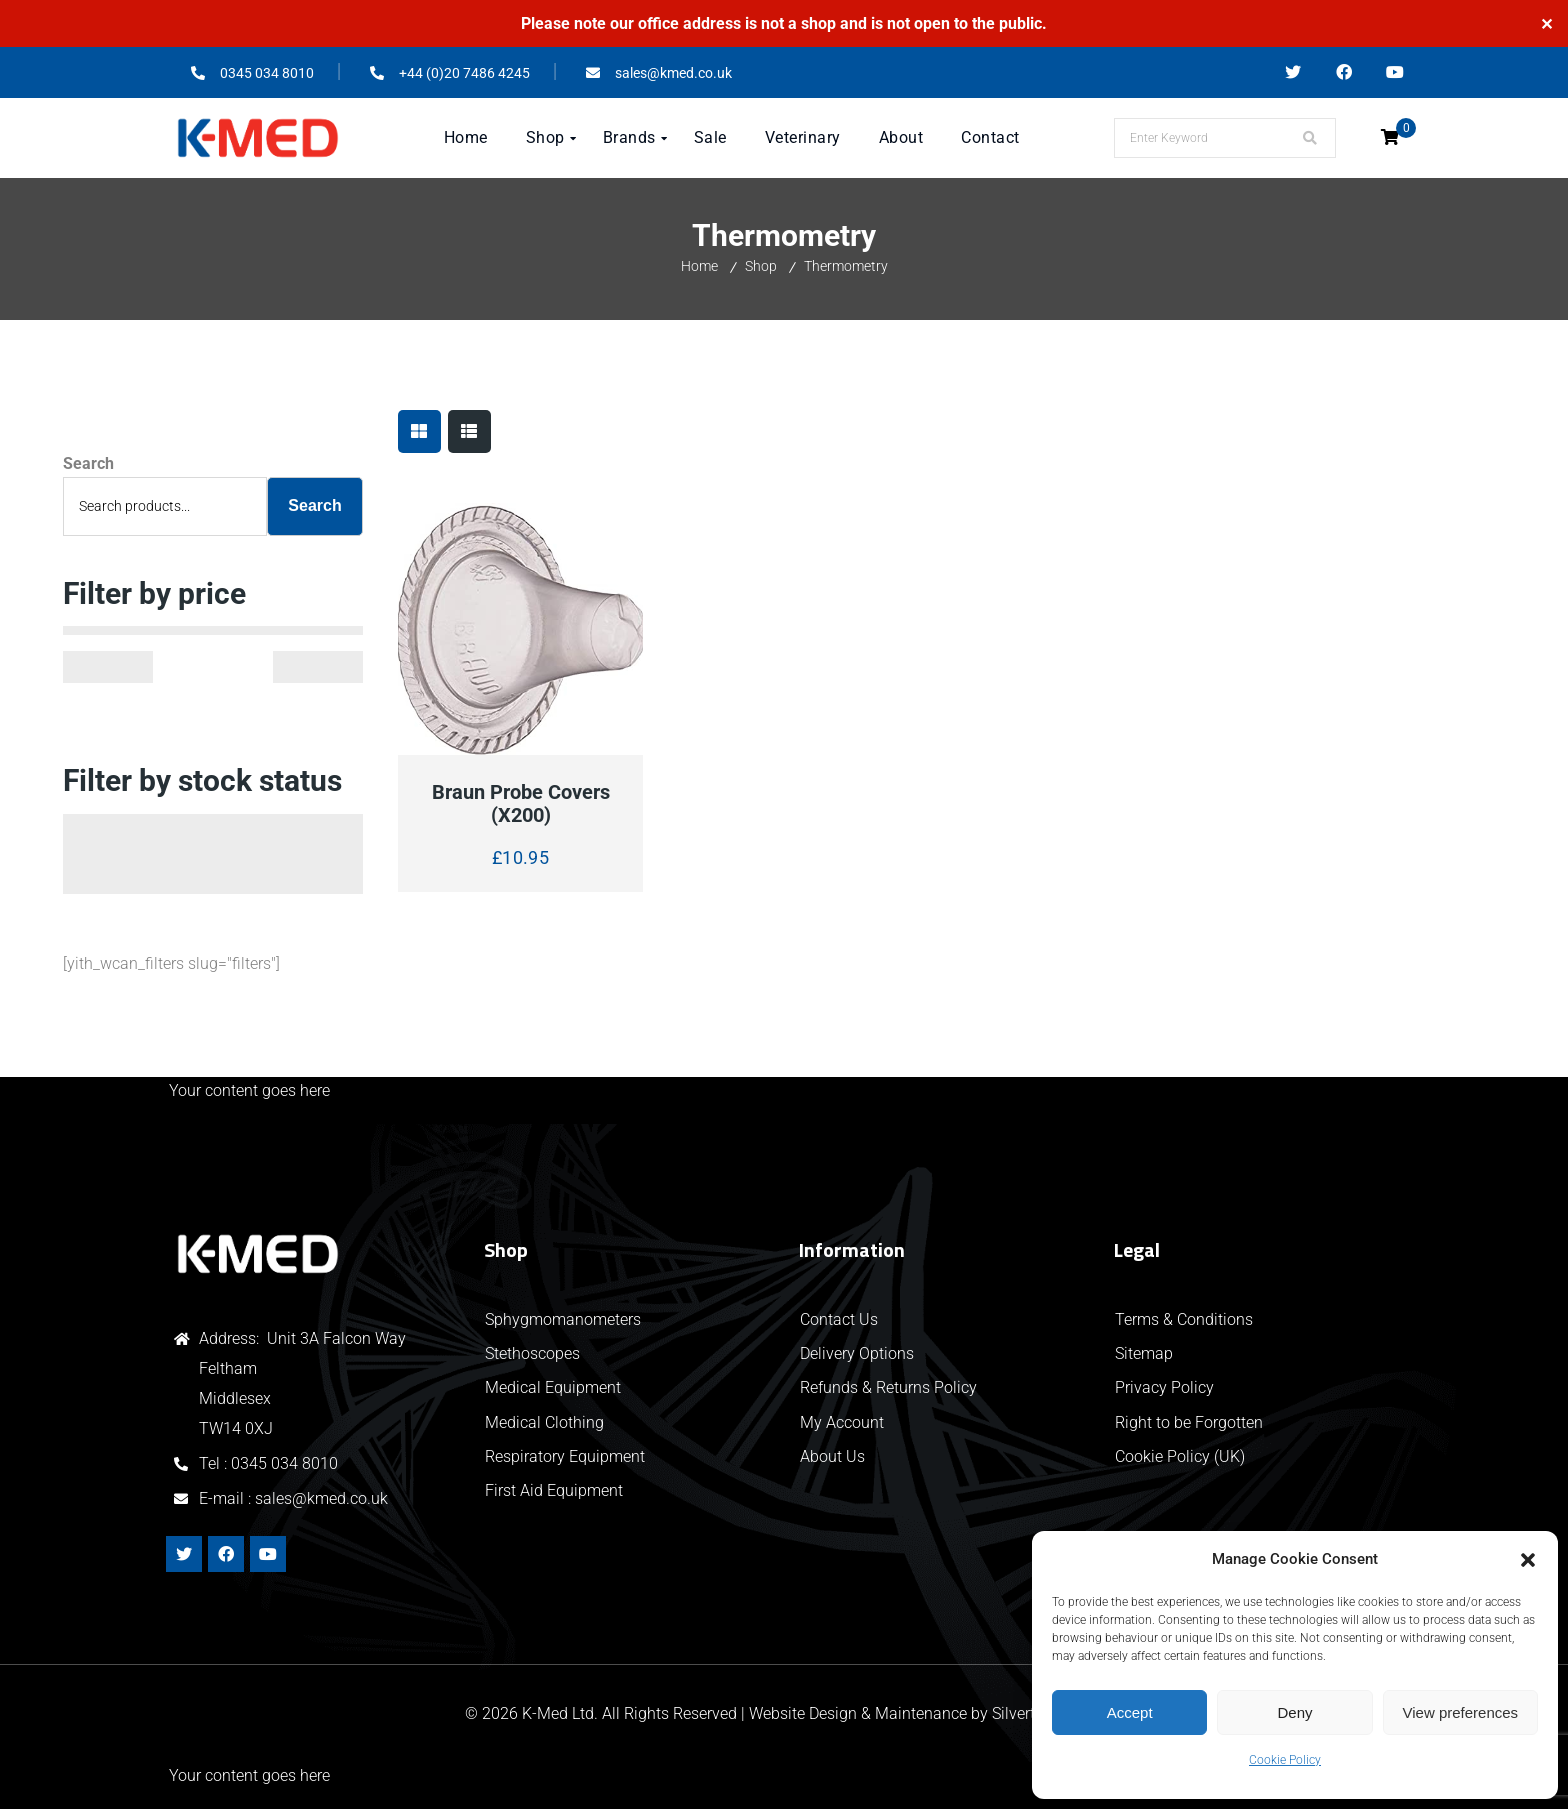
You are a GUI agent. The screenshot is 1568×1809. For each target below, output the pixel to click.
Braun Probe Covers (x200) (521, 805)
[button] (1528, 1560)
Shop (761, 266)
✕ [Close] (1546, 23)
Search (88, 463)
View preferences (1461, 1712)
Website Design (803, 1713)
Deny (1294, 1712)
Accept (1130, 1712)
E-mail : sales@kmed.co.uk (293, 1498)
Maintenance (921, 1713)
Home (699, 266)
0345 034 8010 (284, 1463)
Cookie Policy (1285, 1760)
